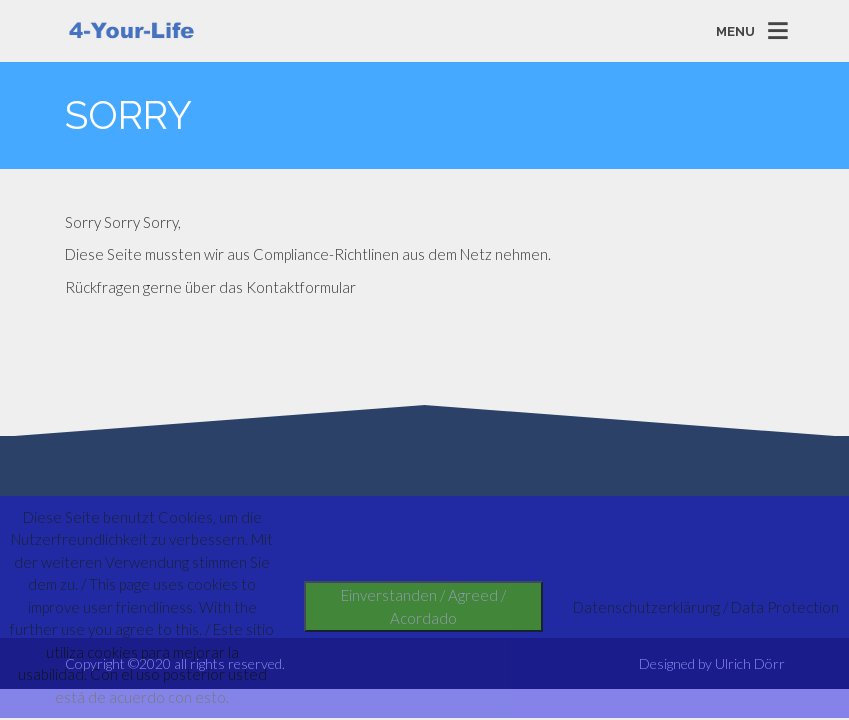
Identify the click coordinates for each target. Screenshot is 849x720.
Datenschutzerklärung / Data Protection (706, 607)
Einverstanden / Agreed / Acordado (423, 606)
